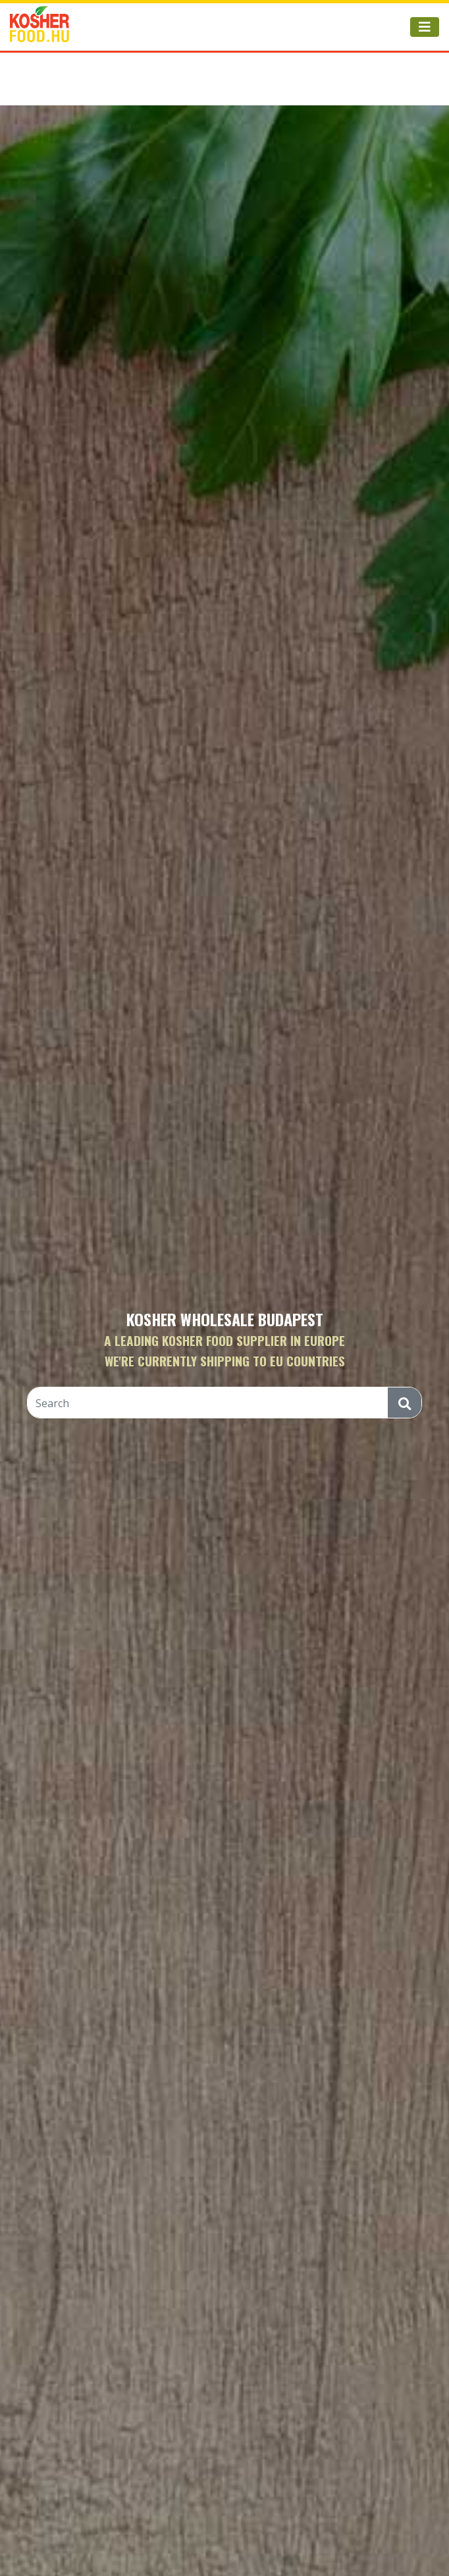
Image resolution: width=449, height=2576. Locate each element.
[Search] (208, 1403)
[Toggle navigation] (424, 27)
